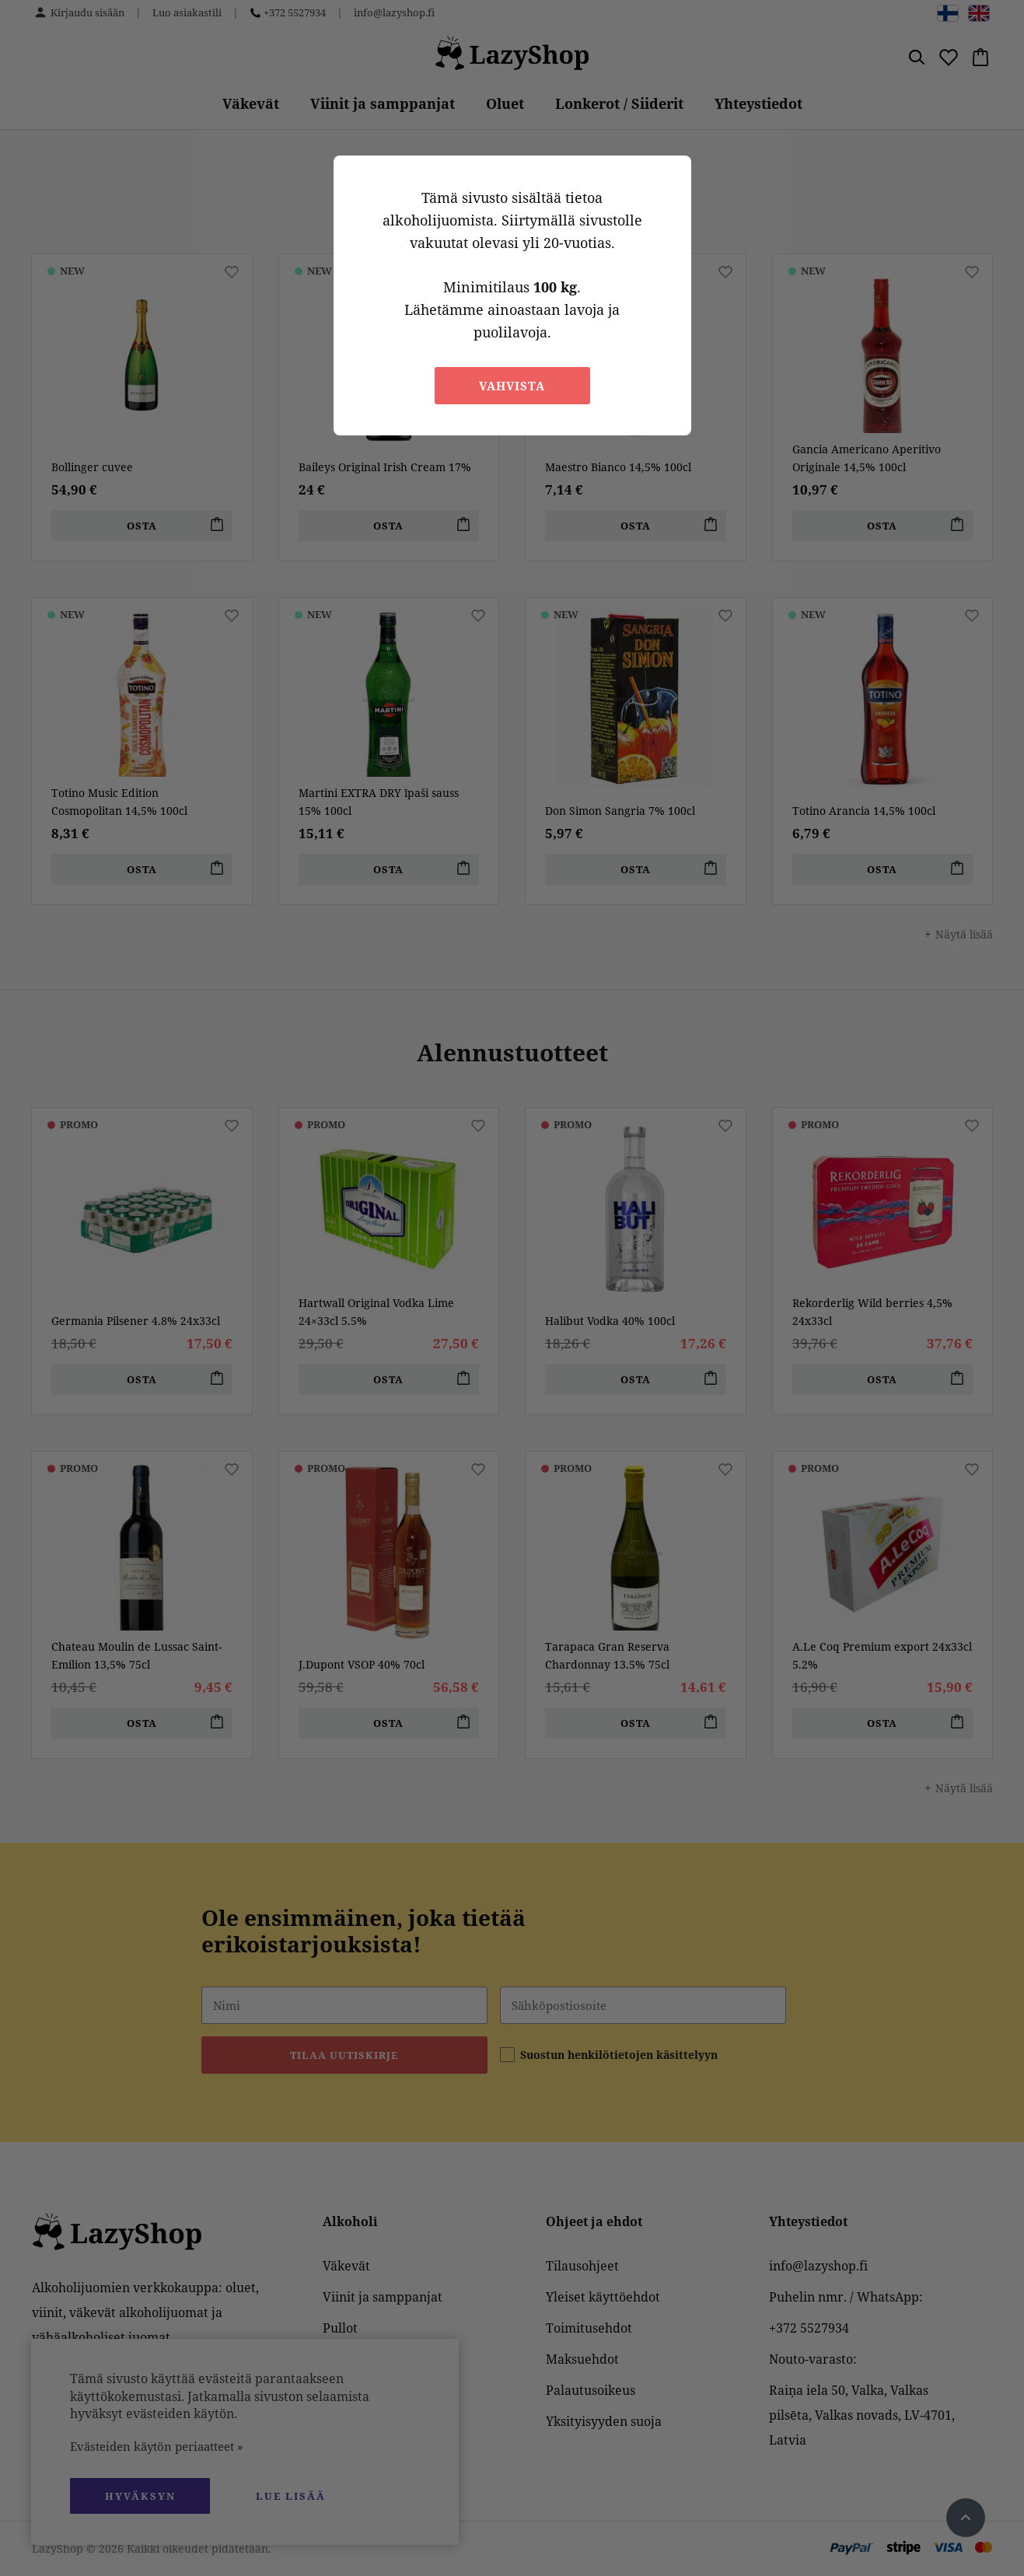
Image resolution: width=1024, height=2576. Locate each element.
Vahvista (512, 385)
